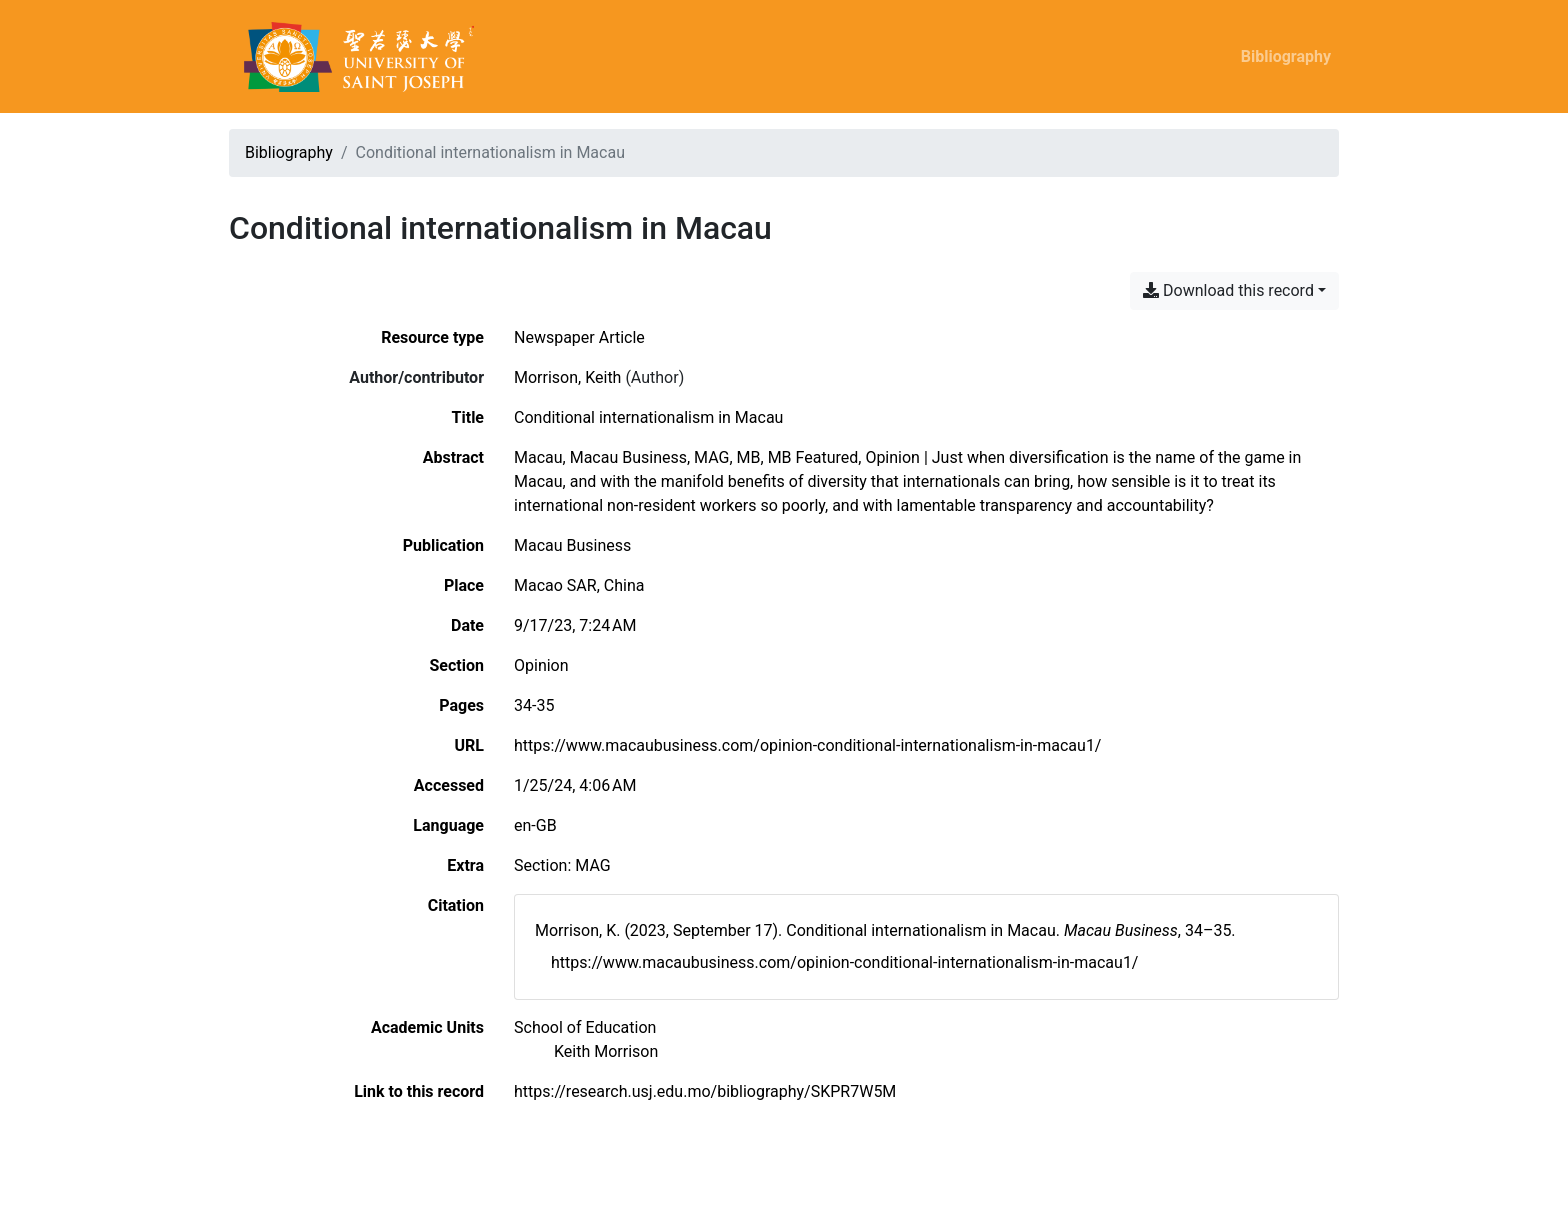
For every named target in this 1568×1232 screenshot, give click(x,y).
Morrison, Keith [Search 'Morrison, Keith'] (567, 377)
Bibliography (1286, 56)
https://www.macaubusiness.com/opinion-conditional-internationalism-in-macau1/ (807, 745)
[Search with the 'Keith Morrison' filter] (606, 1051)
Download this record (1228, 290)
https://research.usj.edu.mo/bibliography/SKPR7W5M (705, 1091)
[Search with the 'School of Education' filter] (585, 1027)
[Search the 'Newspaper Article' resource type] (579, 337)
